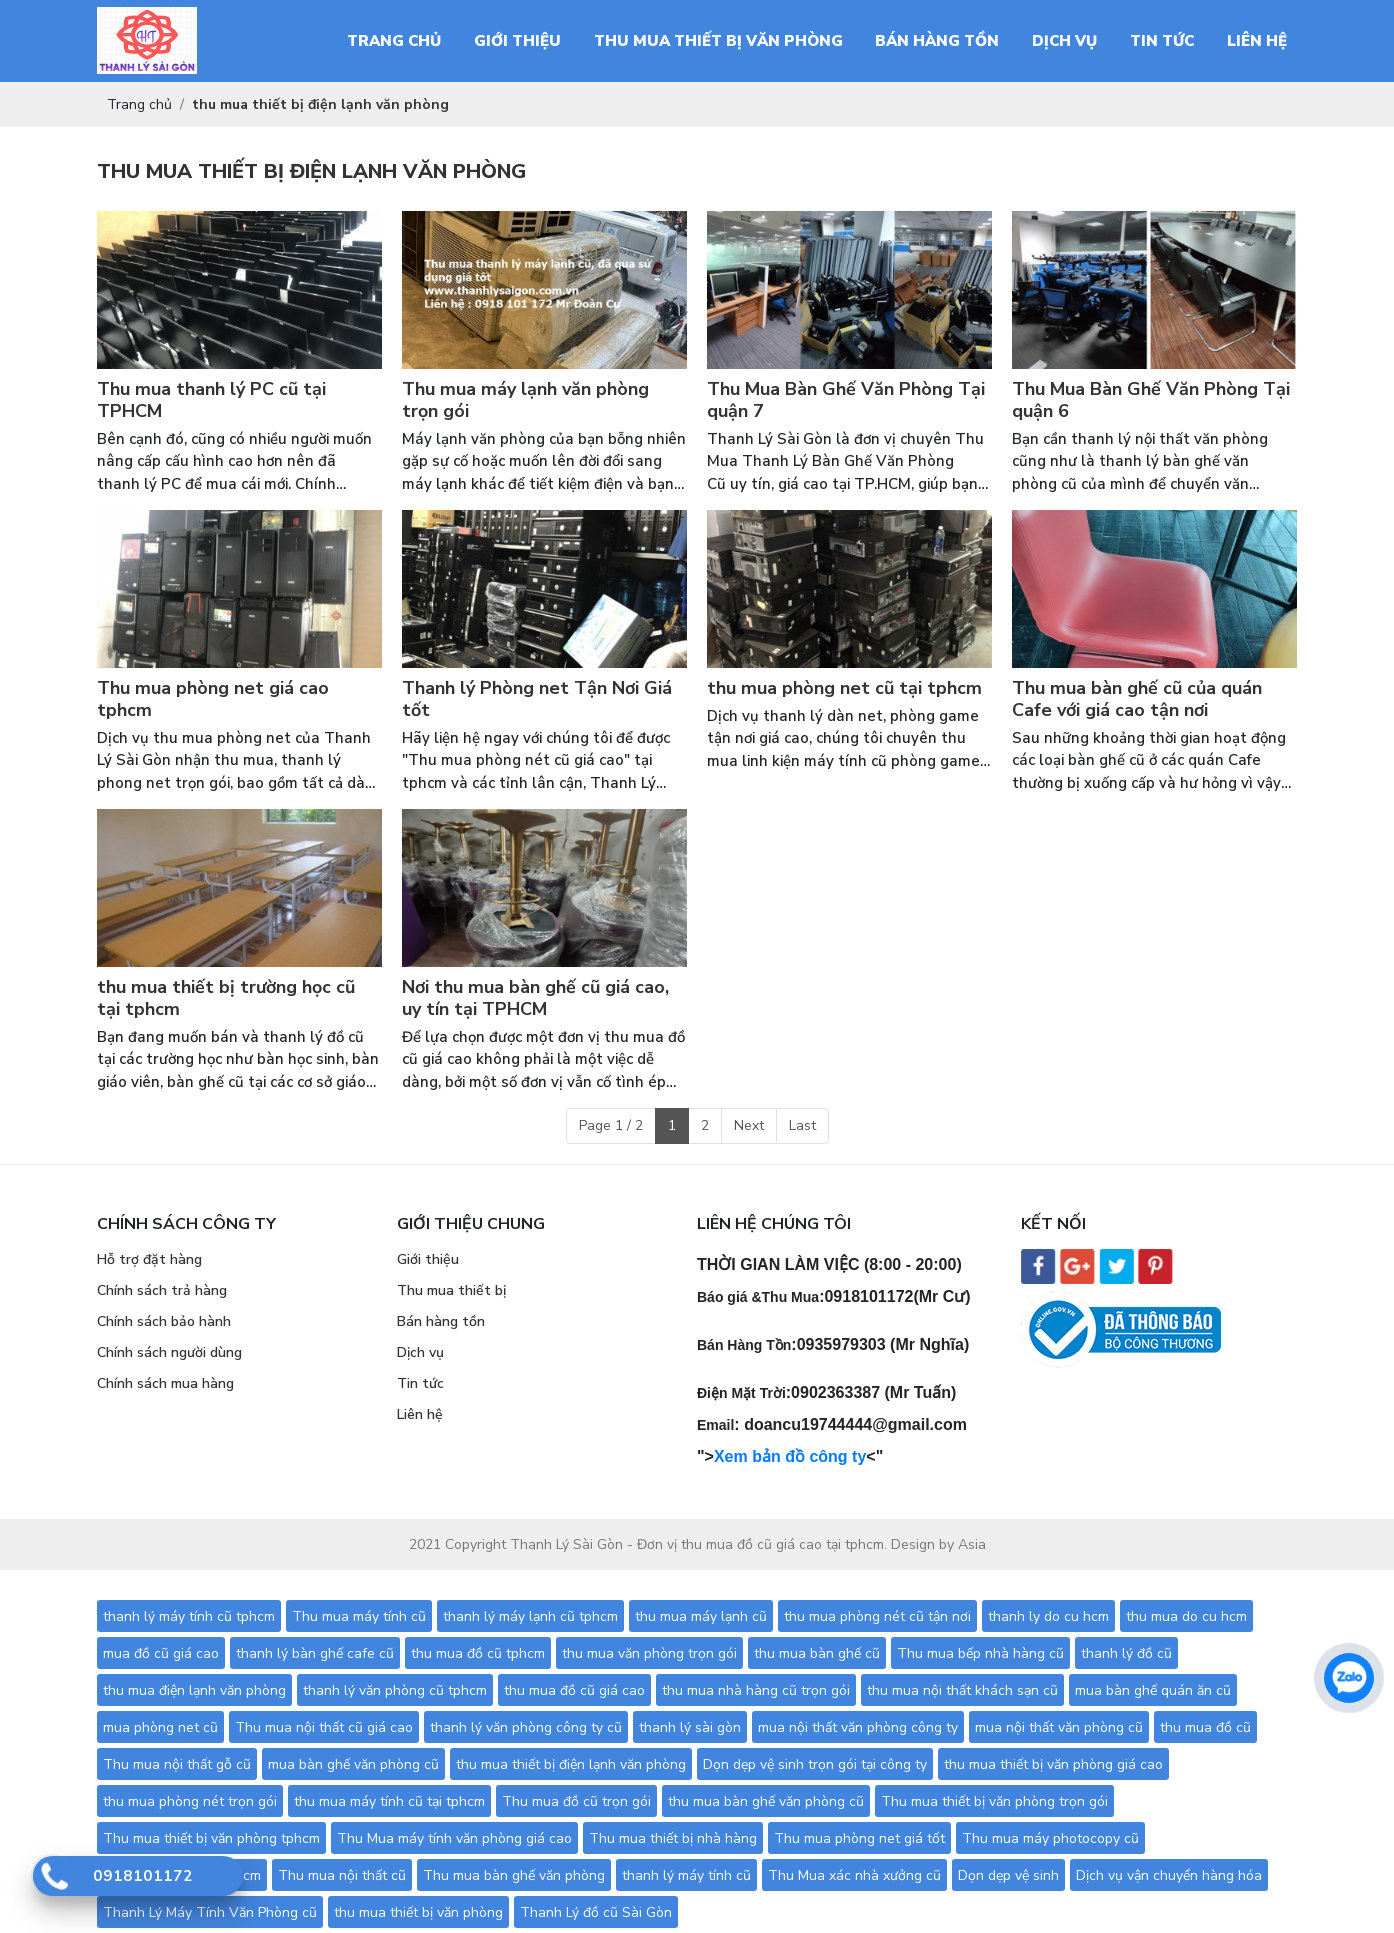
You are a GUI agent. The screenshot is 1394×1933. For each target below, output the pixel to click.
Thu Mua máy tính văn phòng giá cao (454, 1838)
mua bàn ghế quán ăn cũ (1153, 1690)
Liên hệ (420, 1414)
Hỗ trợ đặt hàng (149, 1259)
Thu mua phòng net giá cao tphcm (213, 699)
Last (802, 1125)
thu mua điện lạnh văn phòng (194, 1690)
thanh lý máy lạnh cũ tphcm (530, 1616)
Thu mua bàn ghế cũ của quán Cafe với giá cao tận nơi (1137, 699)
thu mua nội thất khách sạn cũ (962, 1690)
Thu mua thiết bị (451, 1290)
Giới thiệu (428, 1259)
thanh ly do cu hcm (1048, 1616)
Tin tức (420, 1383)
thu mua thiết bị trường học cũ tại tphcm (226, 998)
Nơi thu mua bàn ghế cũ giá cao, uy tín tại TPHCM (535, 998)
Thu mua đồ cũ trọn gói (576, 1801)
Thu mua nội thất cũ (342, 1875)
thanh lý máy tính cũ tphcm (189, 1616)
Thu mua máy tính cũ (359, 1616)
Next (749, 1125)
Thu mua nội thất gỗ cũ (177, 1764)
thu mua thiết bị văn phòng (418, 1912)
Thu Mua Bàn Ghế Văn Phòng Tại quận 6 (1151, 400)
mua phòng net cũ (160, 1727)
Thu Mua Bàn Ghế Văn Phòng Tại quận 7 (846, 400)
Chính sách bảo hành (164, 1321)
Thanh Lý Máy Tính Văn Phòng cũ (210, 1912)
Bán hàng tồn (441, 1321)
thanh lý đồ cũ (1126, 1653)
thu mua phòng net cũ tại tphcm (844, 689)
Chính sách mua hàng (165, 1383)
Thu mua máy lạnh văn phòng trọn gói (525, 400)
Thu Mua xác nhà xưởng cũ (854, 1875)
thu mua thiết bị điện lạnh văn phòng (571, 1764)
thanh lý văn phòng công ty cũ (526, 1727)
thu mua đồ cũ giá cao (574, 1690)
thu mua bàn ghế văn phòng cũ (766, 1801)
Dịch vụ (420, 1352)
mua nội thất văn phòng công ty (858, 1727)
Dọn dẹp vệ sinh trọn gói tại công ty (815, 1764)
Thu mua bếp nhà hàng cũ (980, 1653)
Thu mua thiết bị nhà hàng (673, 1838)
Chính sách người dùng (169, 1352)
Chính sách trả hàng (162, 1290)
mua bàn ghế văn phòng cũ (353, 1764)
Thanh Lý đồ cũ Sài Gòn (596, 1912)
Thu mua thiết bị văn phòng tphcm (211, 1838)
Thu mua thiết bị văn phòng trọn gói (994, 1801)
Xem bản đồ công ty (790, 1456)
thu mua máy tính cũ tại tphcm (389, 1801)
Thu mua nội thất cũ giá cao (324, 1727)
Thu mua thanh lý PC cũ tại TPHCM (211, 400)
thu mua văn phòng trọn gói (649, 1653)
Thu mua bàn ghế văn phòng (514, 1875)
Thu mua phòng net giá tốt (859, 1838)
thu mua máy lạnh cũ (701, 1616)
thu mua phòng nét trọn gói (190, 1801)
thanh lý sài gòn (690, 1727)
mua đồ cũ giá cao (161, 1653)
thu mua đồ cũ (1205, 1727)
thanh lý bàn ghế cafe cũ (315, 1653)
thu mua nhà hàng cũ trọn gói (756, 1690)
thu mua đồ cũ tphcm (478, 1653)
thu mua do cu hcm (1186, 1616)
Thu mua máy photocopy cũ (1050, 1838)
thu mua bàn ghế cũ (817, 1653)
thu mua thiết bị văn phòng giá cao (1053, 1764)
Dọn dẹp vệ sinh (1008, 1875)
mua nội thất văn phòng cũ (1059, 1727)
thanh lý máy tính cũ (686, 1875)
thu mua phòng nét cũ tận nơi (877, 1616)
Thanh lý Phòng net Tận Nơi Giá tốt (537, 699)
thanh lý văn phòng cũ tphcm (395, 1690)
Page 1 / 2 (611, 1125)
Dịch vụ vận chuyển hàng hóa (1169, 1875)
